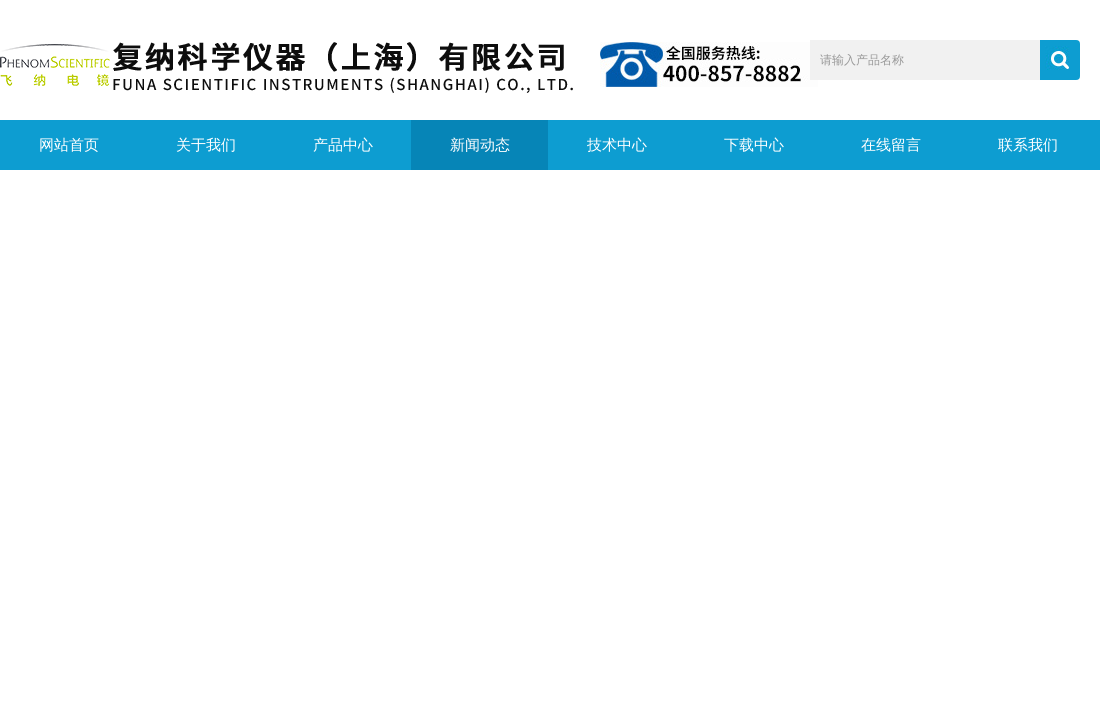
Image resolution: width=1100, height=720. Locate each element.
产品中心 (343, 145)
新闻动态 (480, 145)
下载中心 (754, 145)
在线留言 (891, 145)
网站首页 (69, 145)
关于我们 (206, 145)
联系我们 (1028, 145)
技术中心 (617, 145)
